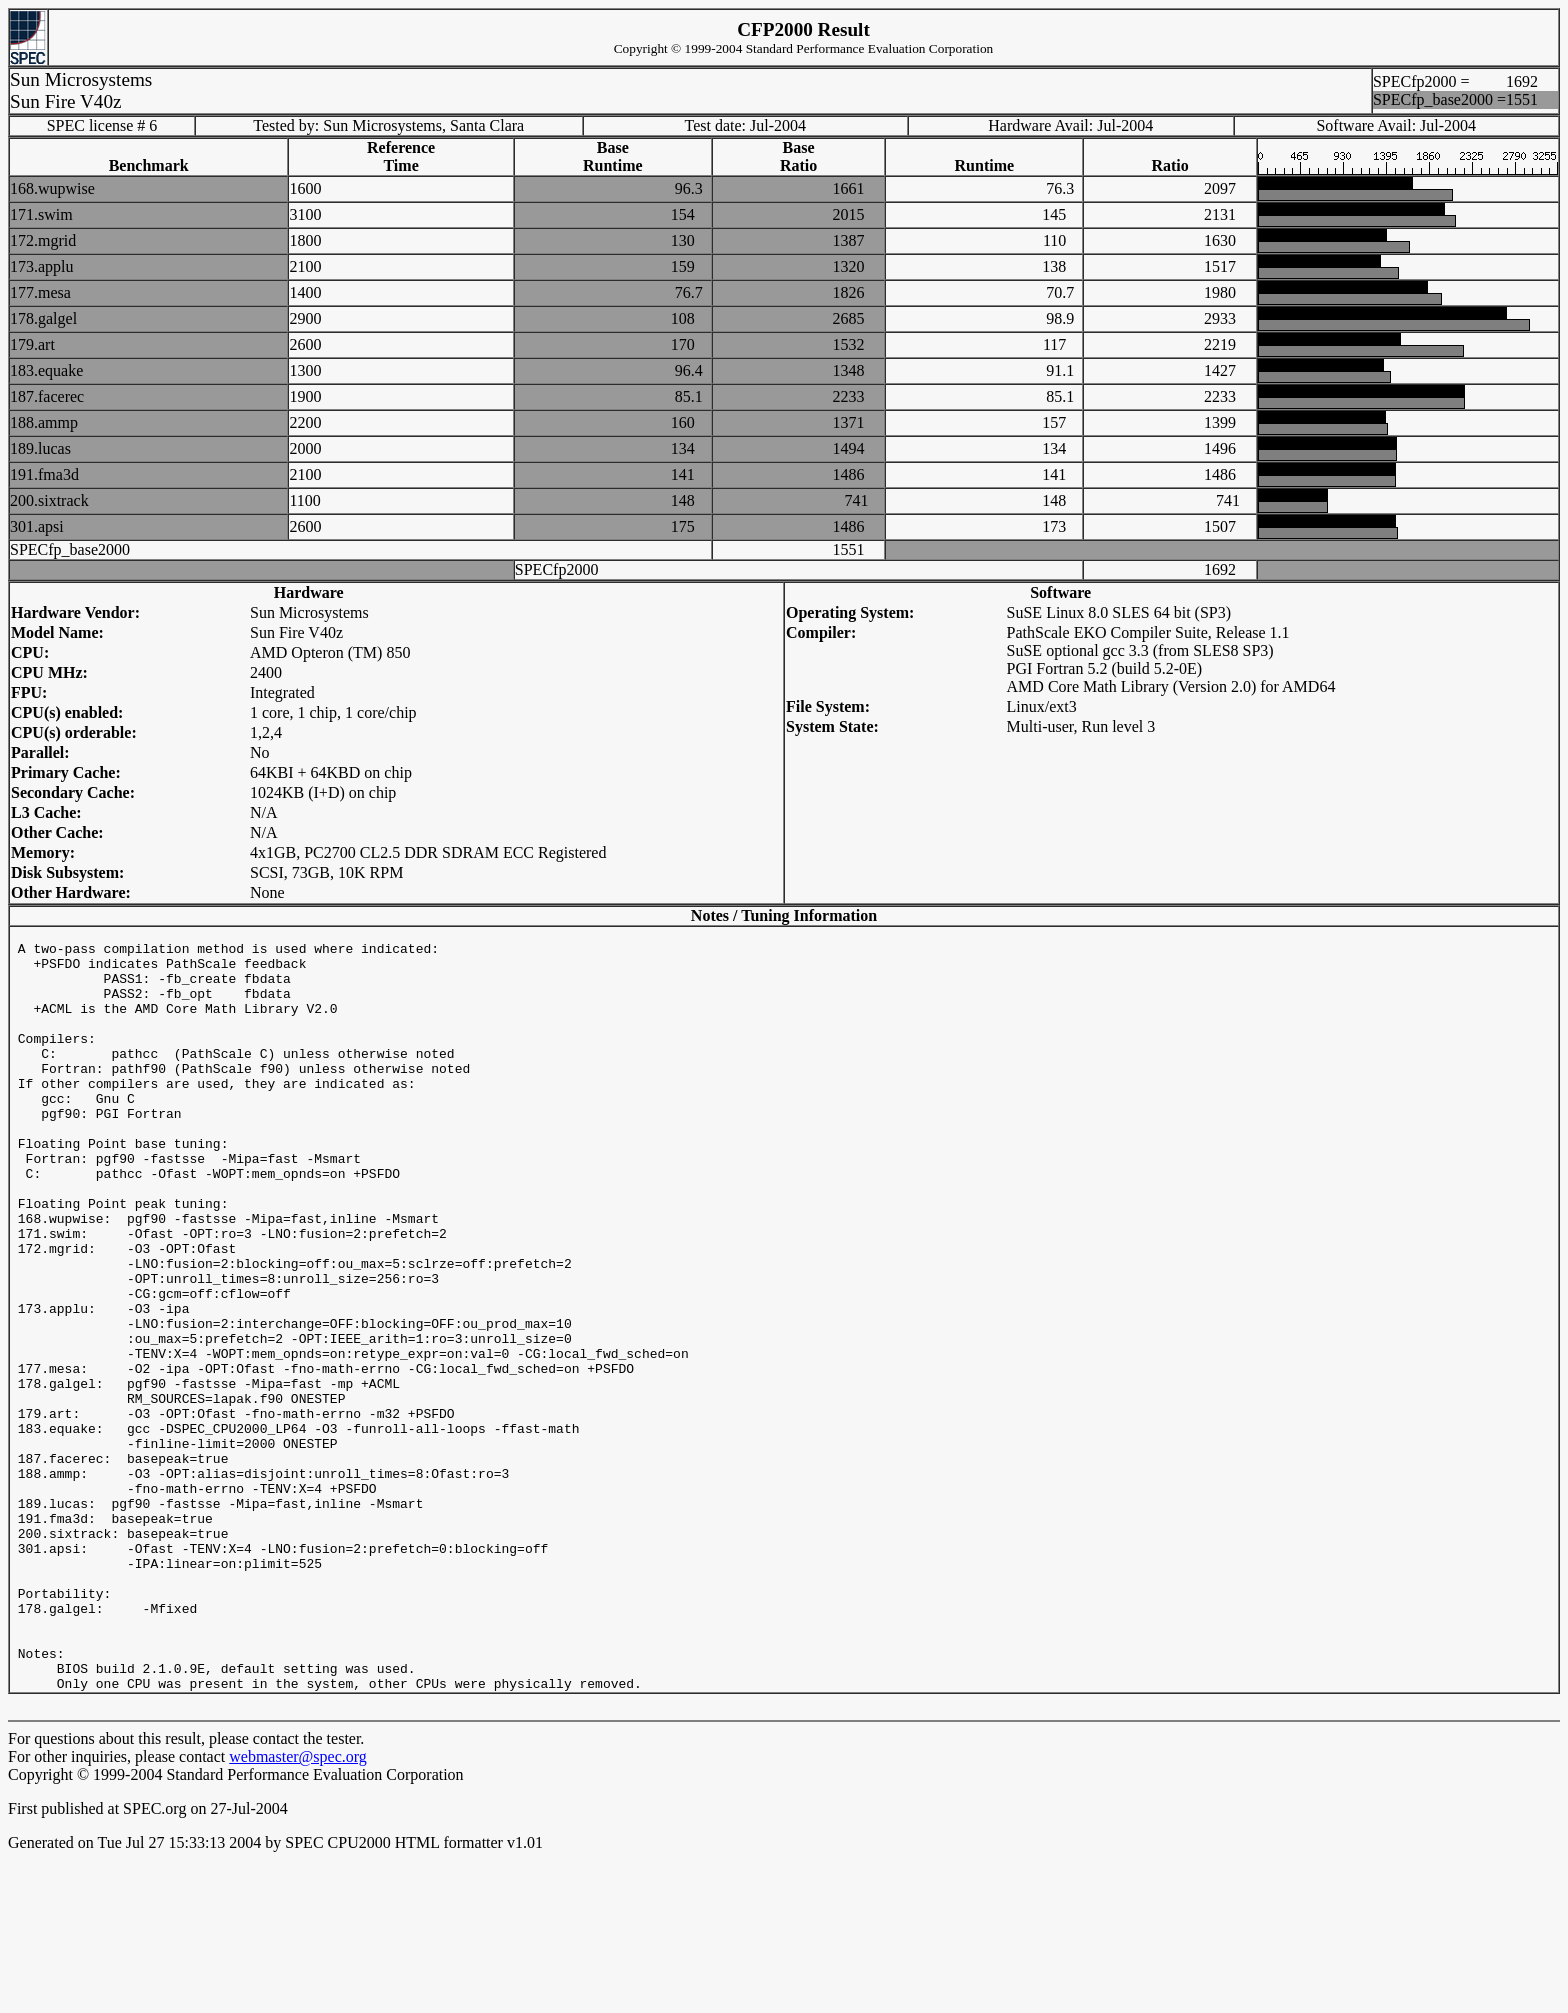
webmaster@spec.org (298, 1909)
